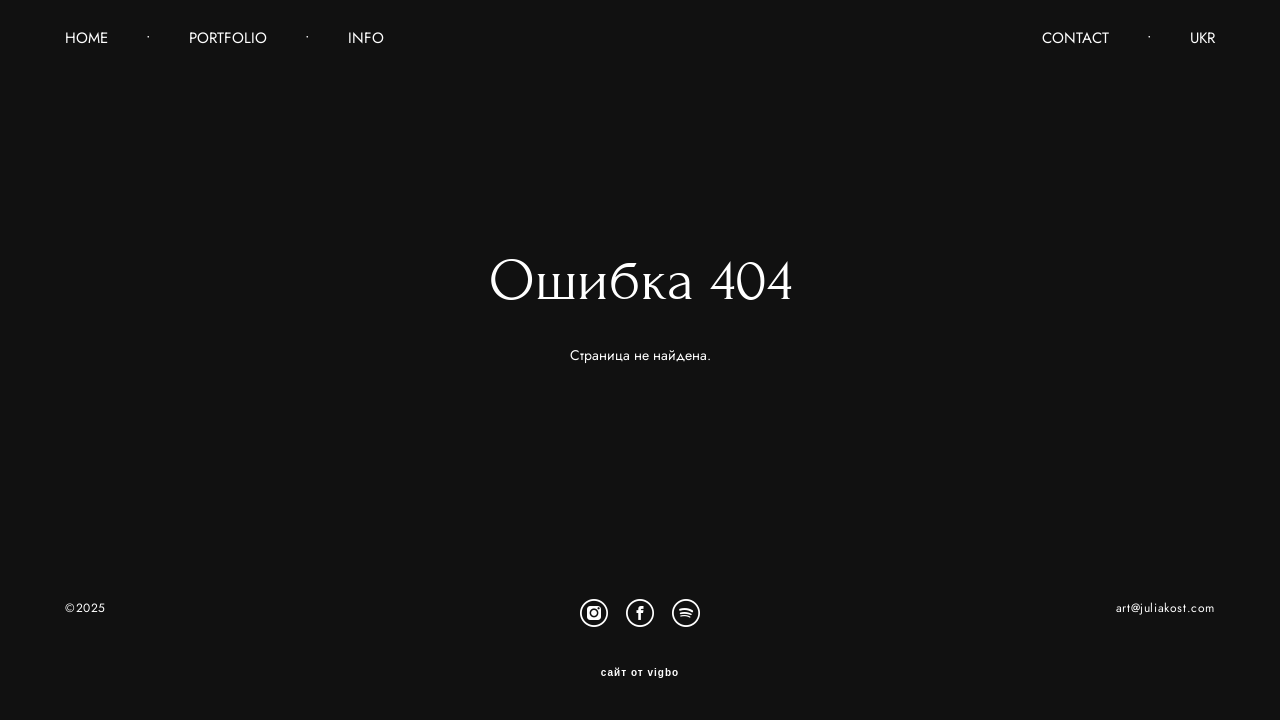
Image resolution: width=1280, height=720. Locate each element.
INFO (366, 38)
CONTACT (1075, 38)
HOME (86, 38)
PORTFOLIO (228, 38)
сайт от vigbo (640, 673)
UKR (1202, 38)
